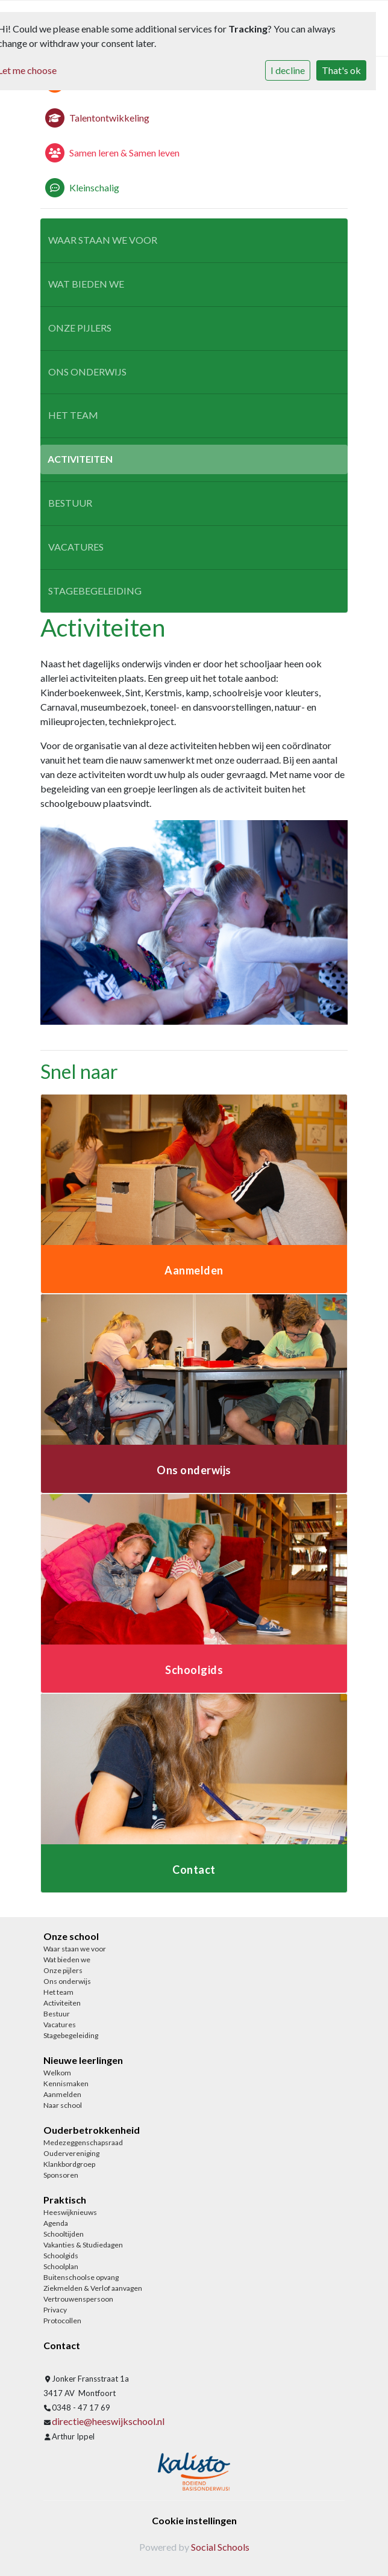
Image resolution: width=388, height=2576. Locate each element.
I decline (288, 70)
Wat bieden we (86, 283)
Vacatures (76, 546)
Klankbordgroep (69, 2164)
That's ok (341, 70)
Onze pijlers (79, 327)
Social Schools (220, 2547)
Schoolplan (60, 2266)
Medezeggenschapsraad (83, 2142)
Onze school (71, 1936)
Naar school (62, 2105)
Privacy (55, 2309)
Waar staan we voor (102, 240)
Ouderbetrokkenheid (91, 2130)
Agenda (55, 2223)
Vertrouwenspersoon (78, 2298)
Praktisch (64, 2199)
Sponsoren (60, 2174)
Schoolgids (60, 2255)
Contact (61, 2345)
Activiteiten (80, 459)
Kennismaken (66, 2083)
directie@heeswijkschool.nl (108, 2421)
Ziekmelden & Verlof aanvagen (92, 2288)
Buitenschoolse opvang (81, 2277)
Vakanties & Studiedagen (83, 2244)
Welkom (57, 2072)
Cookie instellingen (194, 2520)
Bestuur (70, 502)
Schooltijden (63, 2233)
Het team (73, 415)
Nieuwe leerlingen (83, 2060)
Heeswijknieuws (70, 2212)
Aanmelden (62, 2094)
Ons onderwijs (87, 371)
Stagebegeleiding (95, 590)
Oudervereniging (71, 2153)
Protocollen (62, 2320)
